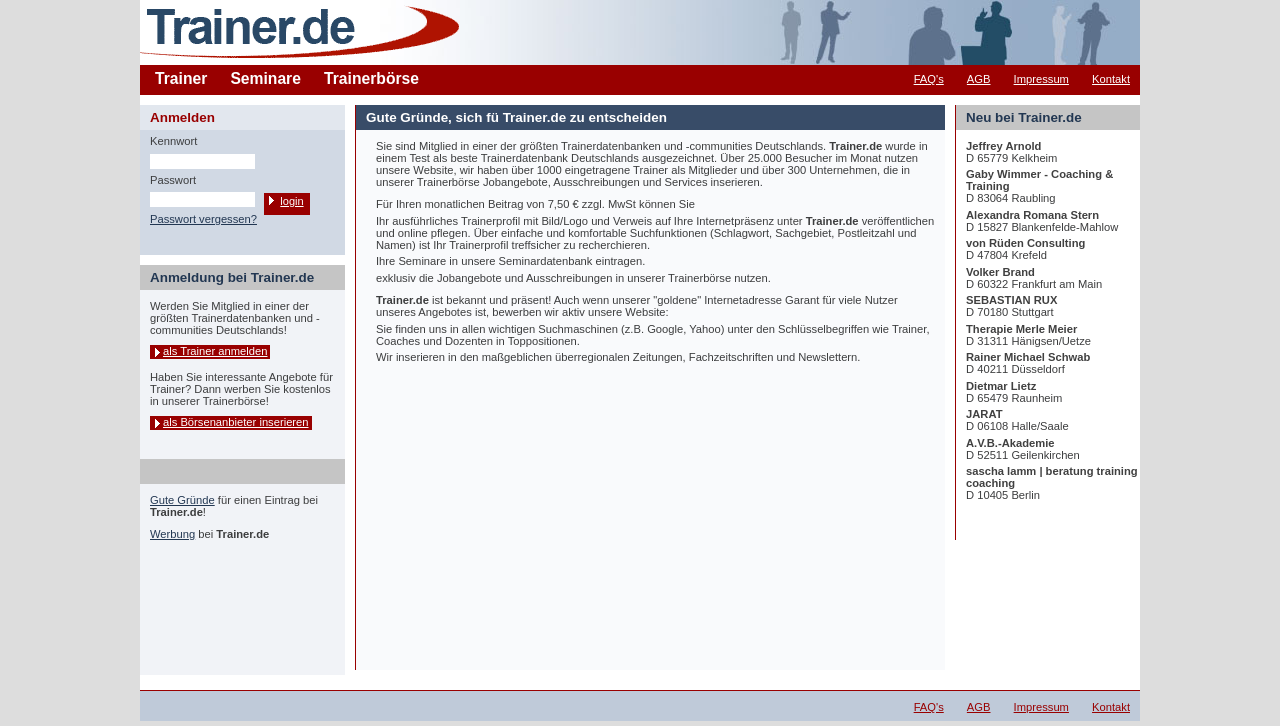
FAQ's (929, 79)
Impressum (1041, 79)
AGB (979, 79)
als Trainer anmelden (215, 351)
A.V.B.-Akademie (1010, 443)
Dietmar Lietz (1001, 386)
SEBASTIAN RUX (1011, 300)
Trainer (181, 78)
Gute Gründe (182, 500)
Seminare (265, 78)
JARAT (984, 414)
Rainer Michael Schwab (1028, 357)
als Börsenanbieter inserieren (236, 422)
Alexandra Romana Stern (1032, 215)
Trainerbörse (371, 78)
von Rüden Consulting (1025, 243)
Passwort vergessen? (203, 219)
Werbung (172, 534)
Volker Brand (1000, 272)
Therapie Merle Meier (1021, 329)
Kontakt (1111, 79)
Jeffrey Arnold (1003, 146)
